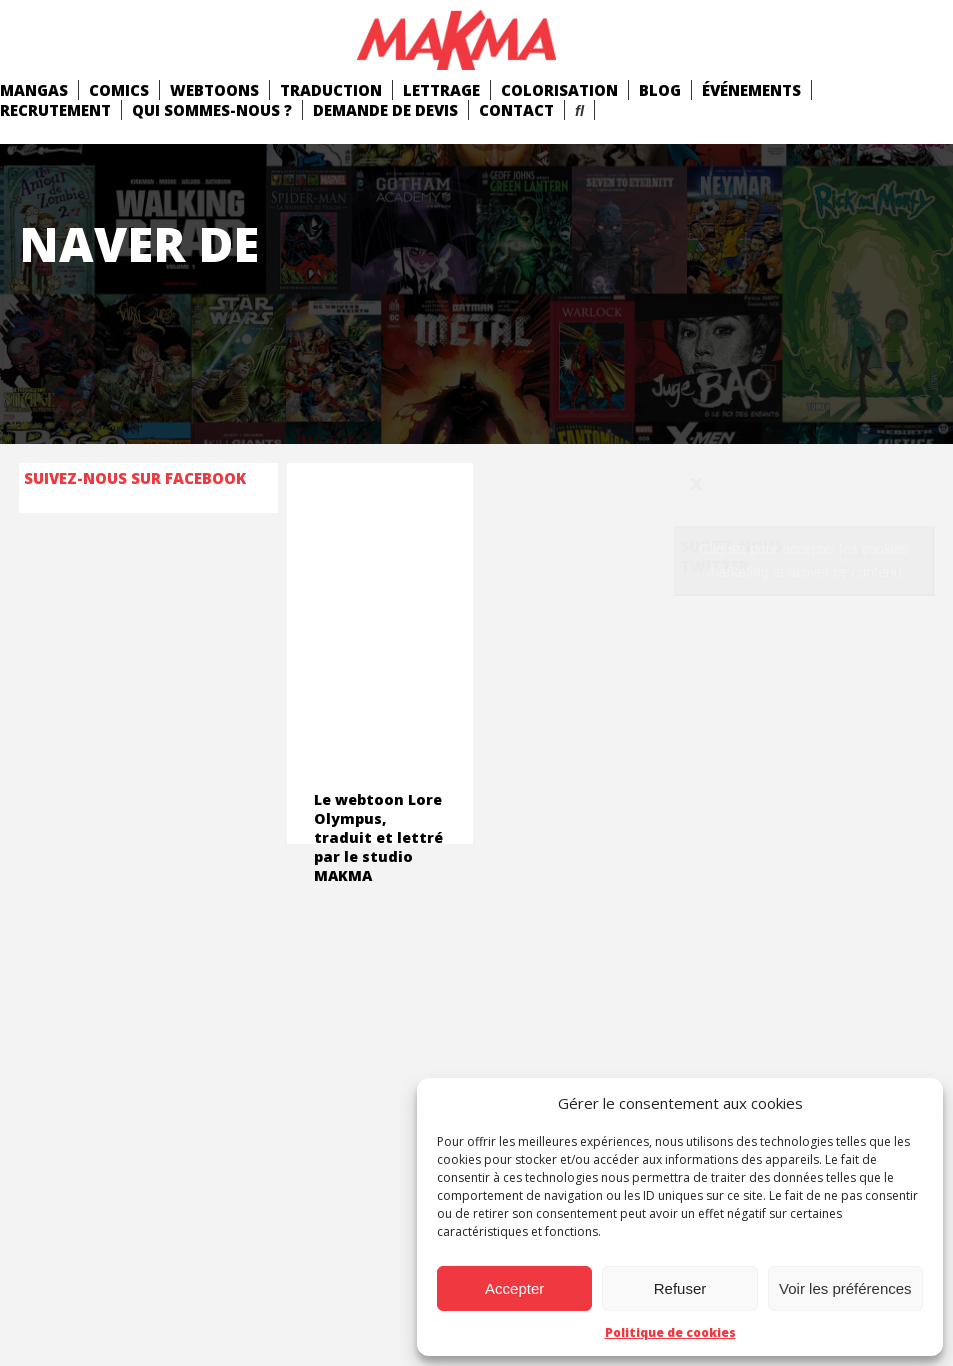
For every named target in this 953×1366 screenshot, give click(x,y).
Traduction (331, 90)
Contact (516, 110)
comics (119, 90)
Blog (660, 90)
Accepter (514, 1288)
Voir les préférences (845, 1288)
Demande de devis (385, 110)
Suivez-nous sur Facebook (135, 478)
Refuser (680, 1288)
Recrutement (55, 110)
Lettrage (441, 90)
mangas (34, 90)
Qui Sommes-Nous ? (212, 110)
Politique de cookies (670, 1332)
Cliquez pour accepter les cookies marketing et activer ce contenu (804, 560)
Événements (751, 90)
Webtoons (214, 90)
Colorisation (559, 90)
